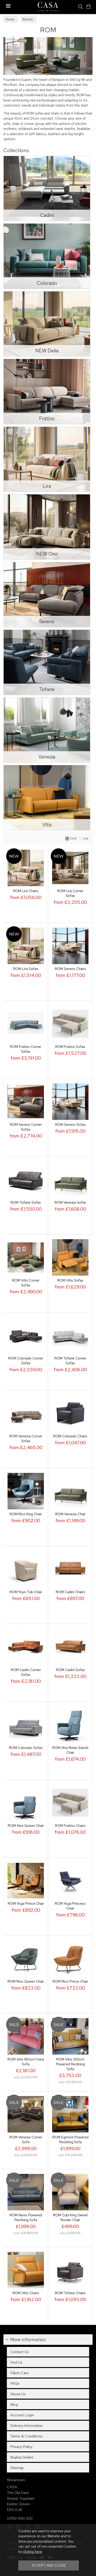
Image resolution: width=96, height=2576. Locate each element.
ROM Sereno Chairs (70, 968)
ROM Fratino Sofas (70, 1046)
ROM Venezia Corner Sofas (25, 1438)
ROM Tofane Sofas (26, 1202)
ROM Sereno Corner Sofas (26, 1127)
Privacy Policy (21, 2446)
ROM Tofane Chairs (70, 2293)
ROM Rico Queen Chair (26, 1981)
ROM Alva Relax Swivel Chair (70, 1750)
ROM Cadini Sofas (70, 1669)
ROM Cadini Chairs (70, 1591)
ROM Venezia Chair (70, 1514)
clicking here (32, 2551)
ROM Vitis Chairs (26, 2293)
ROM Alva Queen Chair (26, 1825)
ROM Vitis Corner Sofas (26, 1283)
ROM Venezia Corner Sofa (25, 2139)
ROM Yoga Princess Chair (70, 1906)
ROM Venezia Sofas (70, 1202)
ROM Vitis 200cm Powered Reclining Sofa (70, 2064)
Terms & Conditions (26, 2436)
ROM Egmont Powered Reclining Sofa (70, 2139)
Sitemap (17, 2467)
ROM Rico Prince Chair (70, 1981)
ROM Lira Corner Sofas (70, 893)
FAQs (14, 2383)
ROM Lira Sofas (25, 968)
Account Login (22, 2414)
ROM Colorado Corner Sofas (25, 1360)
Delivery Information (26, 2425)
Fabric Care (19, 2372)
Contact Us (19, 2351)
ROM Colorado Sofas (26, 1747)
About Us (18, 2393)
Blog (14, 2404)
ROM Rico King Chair (26, 1514)
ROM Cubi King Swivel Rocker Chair (70, 2217)
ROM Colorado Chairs (70, 1436)
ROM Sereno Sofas (70, 1124)
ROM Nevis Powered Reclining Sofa (26, 2217)
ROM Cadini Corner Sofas (26, 1672)
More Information (28, 2340)
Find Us (16, 2362)
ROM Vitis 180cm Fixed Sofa (26, 2061)
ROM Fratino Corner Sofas (25, 1049)
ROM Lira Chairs (25, 890)
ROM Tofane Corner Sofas (70, 1360)
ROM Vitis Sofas (70, 1280)
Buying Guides (21, 2457)
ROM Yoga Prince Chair (26, 1903)
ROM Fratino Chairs (70, 1825)
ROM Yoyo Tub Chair (26, 1591)
